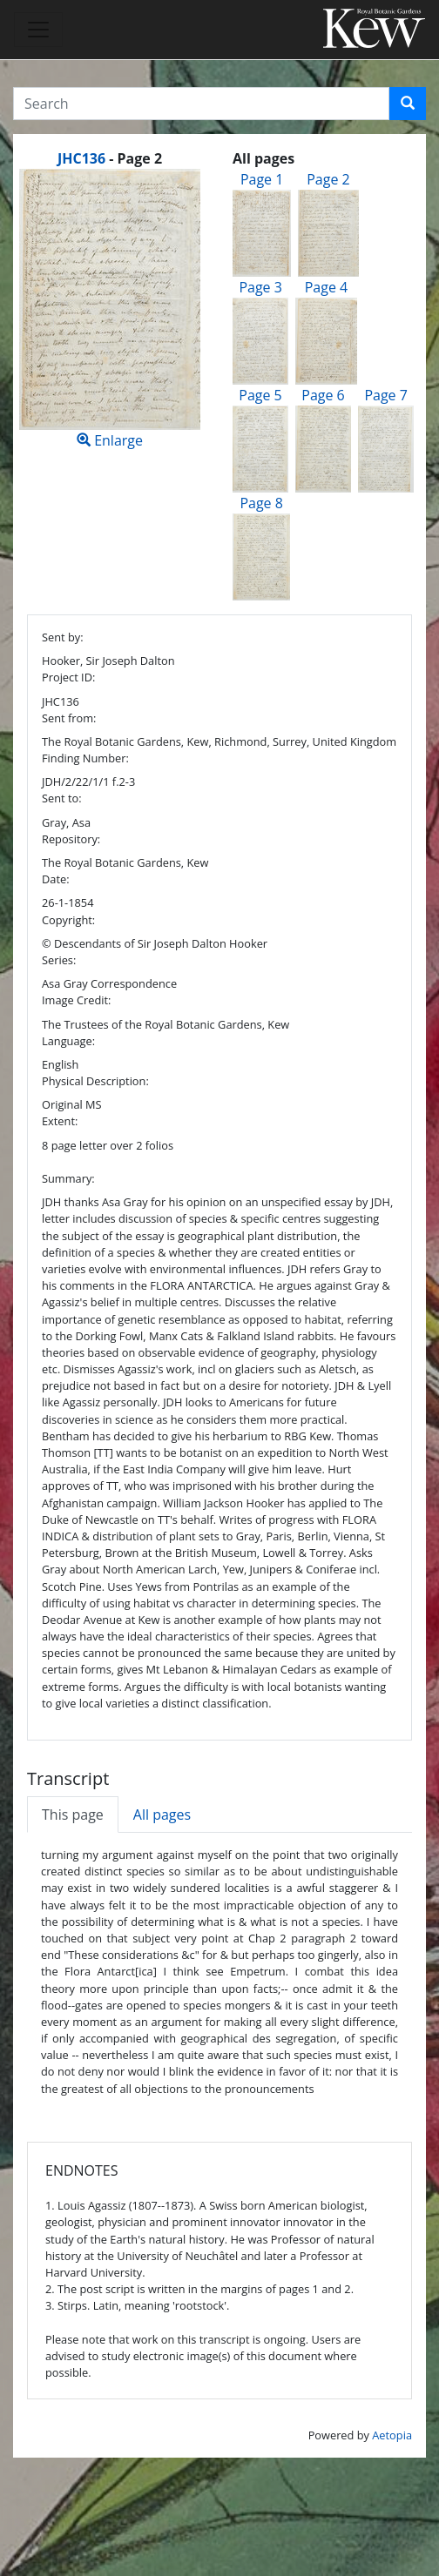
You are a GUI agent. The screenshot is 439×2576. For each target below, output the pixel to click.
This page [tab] (73, 1814)
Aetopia (392, 2435)
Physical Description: (95, 1081)
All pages (162, 1814)
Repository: (71, 839)
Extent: (60, 1121)
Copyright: (68, 920)
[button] (407, 103)
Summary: (68, 1178)
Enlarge (109, 309)
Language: (68, 1041)
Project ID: (68, 677)
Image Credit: (76, 1000)
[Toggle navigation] (38, 29)
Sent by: (63, 637)
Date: (56, 879)
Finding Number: (85, 758)
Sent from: (69, 718)
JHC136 (81, 158)
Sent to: (62, 798)
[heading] (109, 158)
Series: (59, 960)
